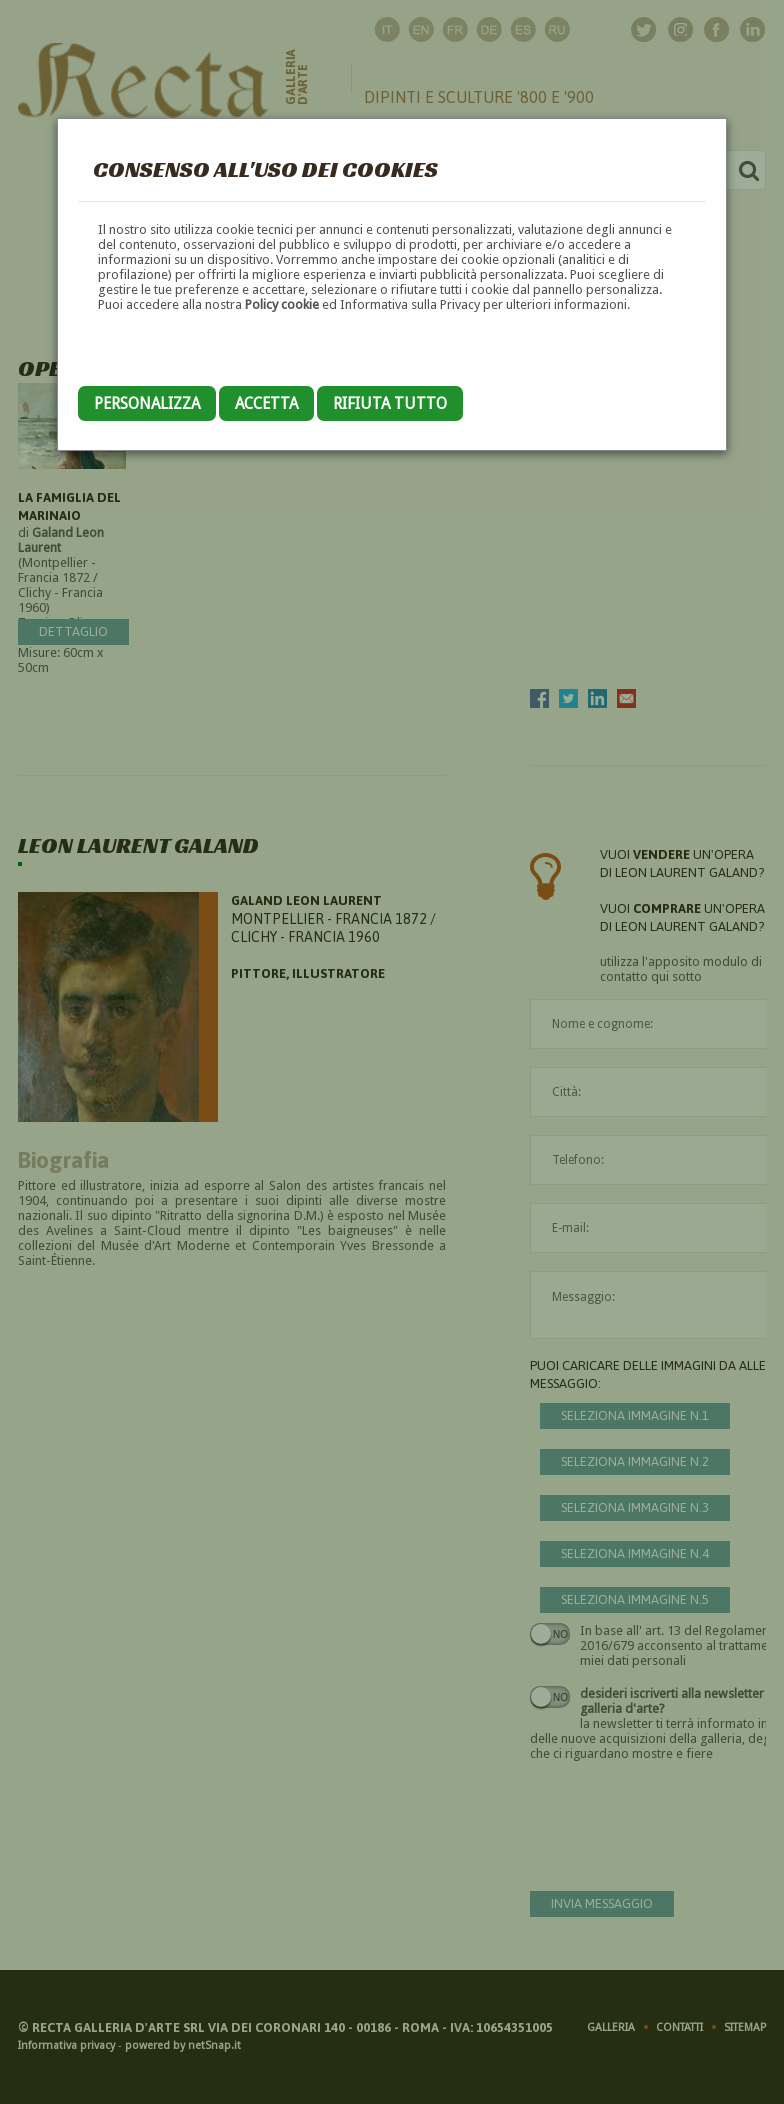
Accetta (266, 403)
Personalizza (147, 403)
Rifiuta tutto (390, 403)
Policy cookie (282, 304)
